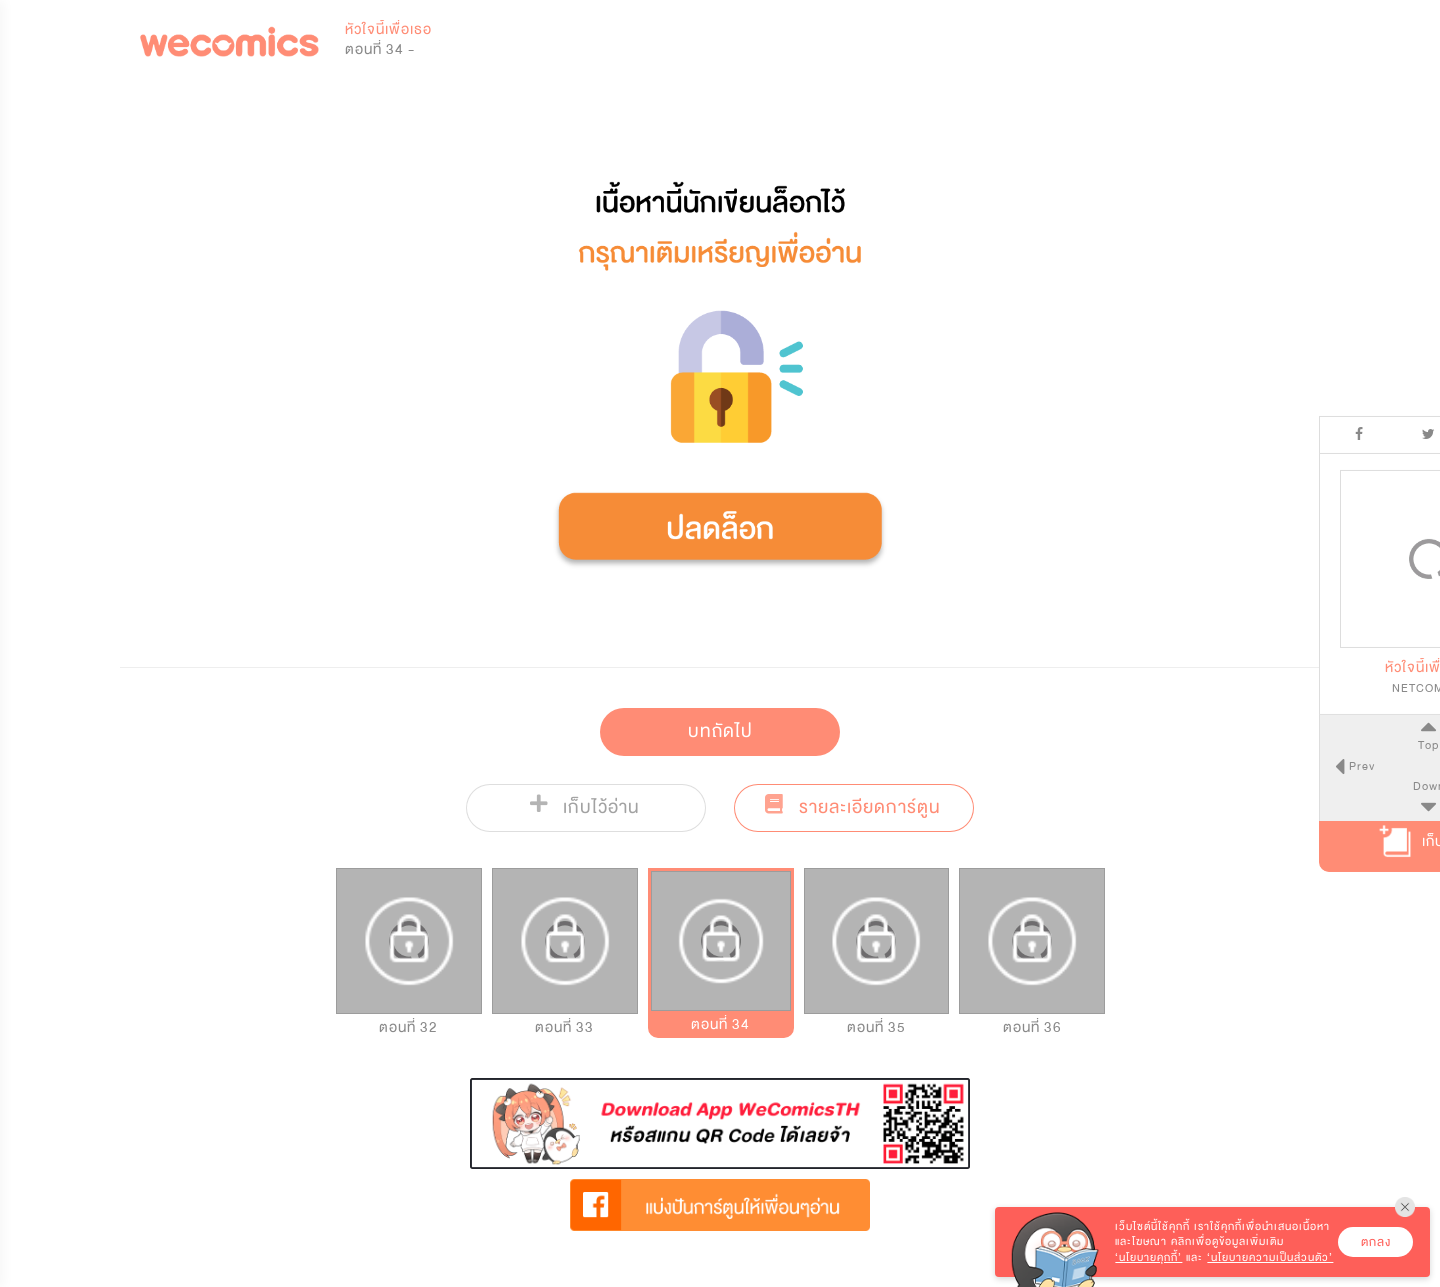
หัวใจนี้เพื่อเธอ (388, 29)
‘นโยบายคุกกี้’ (1148, 1257)
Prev (1261, 766)
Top (1329, 745)
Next (1399, 766)
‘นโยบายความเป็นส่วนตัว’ (1270, 1257)
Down (1330, 786)
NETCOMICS (1330, 688)
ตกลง (1376, 1242)
